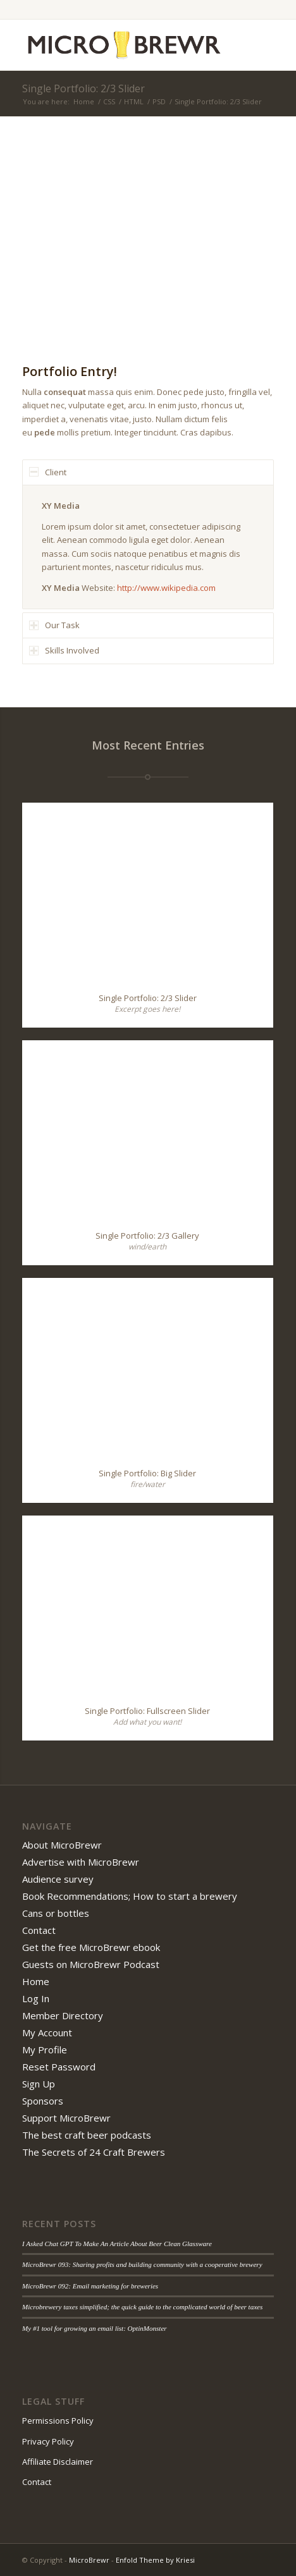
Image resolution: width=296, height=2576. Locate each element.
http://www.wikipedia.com (166, 587)
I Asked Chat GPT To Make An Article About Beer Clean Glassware (117, 2243)
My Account (47, 2032)
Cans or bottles (55, 1913)
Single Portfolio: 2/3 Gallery (147, 1235)
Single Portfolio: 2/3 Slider (83, 88)
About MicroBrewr (62, 1844)
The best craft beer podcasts (86, 2135)
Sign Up (38, 2083)
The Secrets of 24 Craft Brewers (93, 2152)
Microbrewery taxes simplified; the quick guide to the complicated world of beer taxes (142, 2307)
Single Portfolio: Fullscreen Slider (147, 1710)
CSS (109, 101)
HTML (134, 101)
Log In (35, 1998)
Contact (39, 1930)
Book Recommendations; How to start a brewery (129, 1896)
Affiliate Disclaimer (57, 2461)
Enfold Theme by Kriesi (155, 2560)
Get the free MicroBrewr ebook (91, 1947)
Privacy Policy (48, 2441)
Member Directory (62, 2015)
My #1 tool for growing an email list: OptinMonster (94, 2328)
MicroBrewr (89, 2560)
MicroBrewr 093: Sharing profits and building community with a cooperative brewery (142, 2264)
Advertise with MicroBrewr (80, 1862)
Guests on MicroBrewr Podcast (90, 1964)
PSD (159, 101)
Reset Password (59, 2066)
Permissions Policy (58, 2420)
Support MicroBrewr (66, 2117)
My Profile (44, 2049)
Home (83, 101)
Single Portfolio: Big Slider (147, 1473)
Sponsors (42, 2100)
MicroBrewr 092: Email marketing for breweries (90, 2286)
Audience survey (58, 1879)
